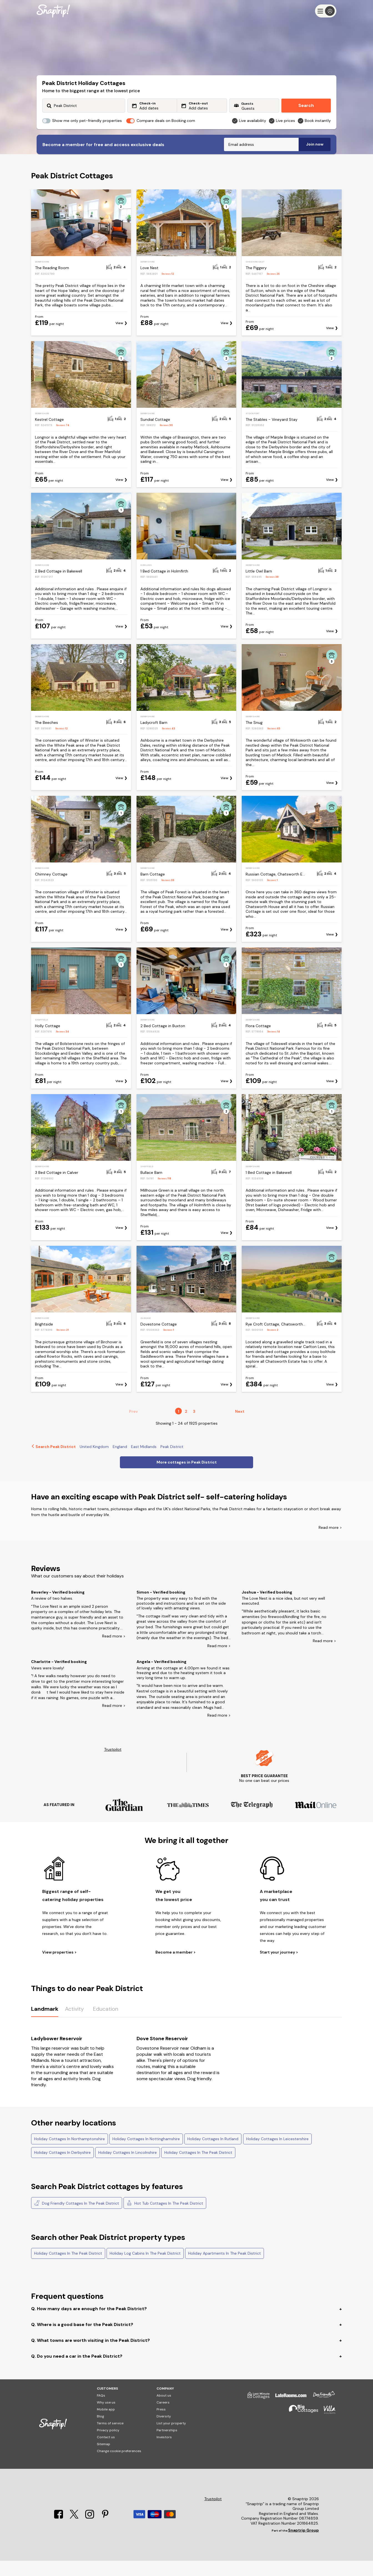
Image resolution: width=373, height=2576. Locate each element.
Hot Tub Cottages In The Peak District (165, 2218)
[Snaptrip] (53, 10)
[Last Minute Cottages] (256, 2412)
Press (161, 2424)
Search (306, 105)
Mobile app (106, 2424)
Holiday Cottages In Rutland (212, 2154)
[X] (75, 2532)
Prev (133, 1426)
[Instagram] (90, 2532)
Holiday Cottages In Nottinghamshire (146, 2154)
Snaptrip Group (303, 2545)
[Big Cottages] (300, 2427)
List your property (171, 2438)
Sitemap (103, 2459)
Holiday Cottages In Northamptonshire (69, 2154)
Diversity (164, 2431)
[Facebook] (59, 2532)
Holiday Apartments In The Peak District (224, 2268)
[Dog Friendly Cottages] (321, 2412)
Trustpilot (113, 1764)
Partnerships (167, 2445)
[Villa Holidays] (327, 2427)
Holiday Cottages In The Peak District (198, 2167)
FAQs (101, 2411)
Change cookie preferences (119, 2466)
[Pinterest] (105, 2532)
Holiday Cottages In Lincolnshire (127, 2167)
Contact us (106, 2452)
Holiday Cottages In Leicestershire (277, 2154)
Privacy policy (108, 2445)
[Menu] (325, 10)
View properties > (59, 1967)
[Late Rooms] (288, 2412)
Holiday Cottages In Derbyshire (62, 2167)
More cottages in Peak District (187, 1477)
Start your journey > (279, 1967)
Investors (164, 2452)
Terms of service (110, 2438)
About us (164, 2411)
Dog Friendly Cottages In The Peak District (76, 2218)
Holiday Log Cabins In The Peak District (145, 2268)
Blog (100, 2431)
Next (240, 1426)
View (119, 338)
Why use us (106, 2417)
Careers (163, 2417)
